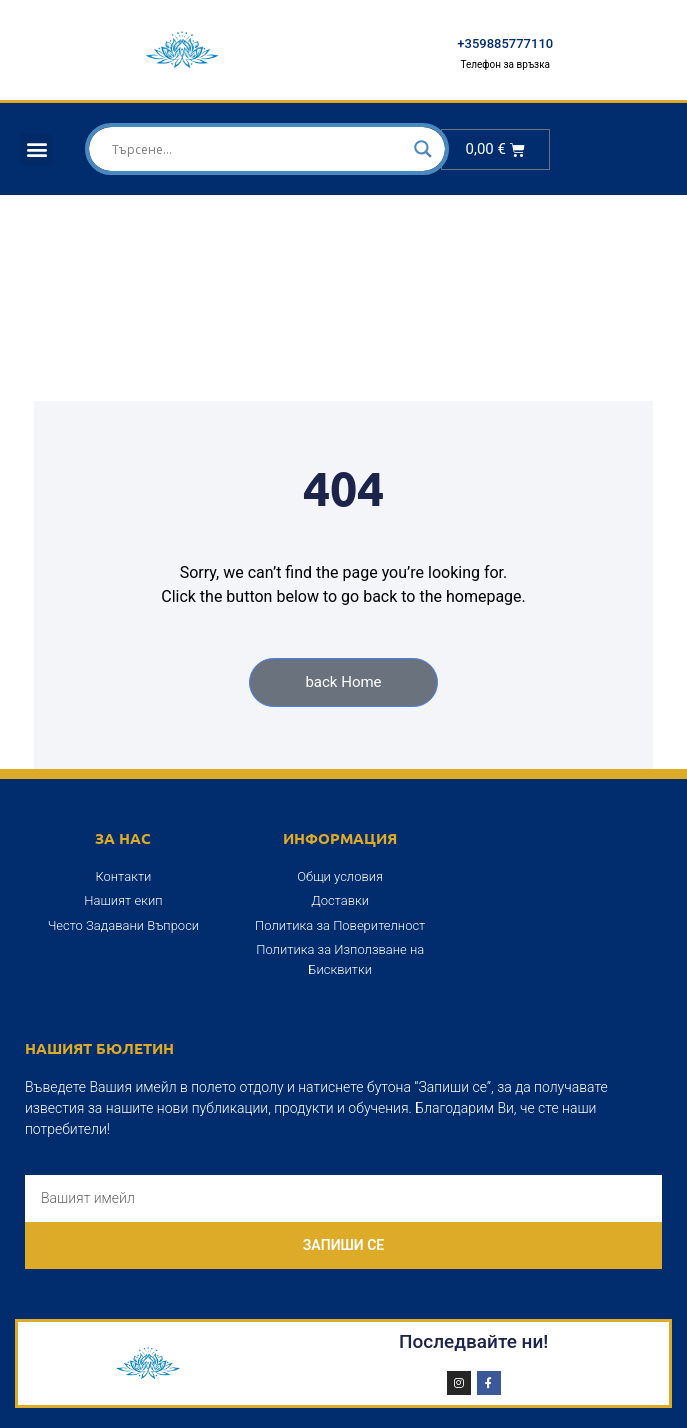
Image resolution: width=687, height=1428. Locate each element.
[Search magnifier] (423, 149)
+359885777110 (505, 43)
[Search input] (258, 149)
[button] (36, 149)
